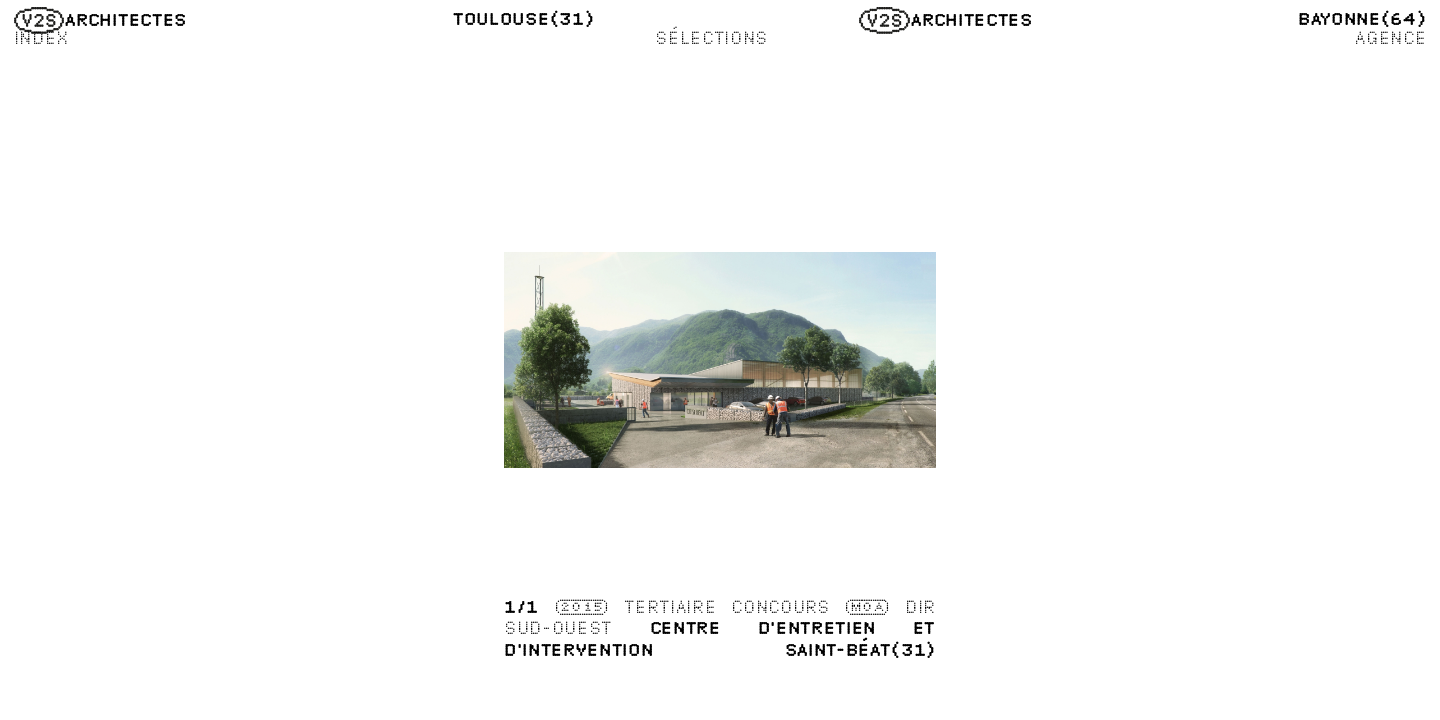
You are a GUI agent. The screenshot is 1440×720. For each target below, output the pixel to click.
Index (41, 38)
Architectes (100, 19)
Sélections (711, 38)
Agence (1390, 38)
